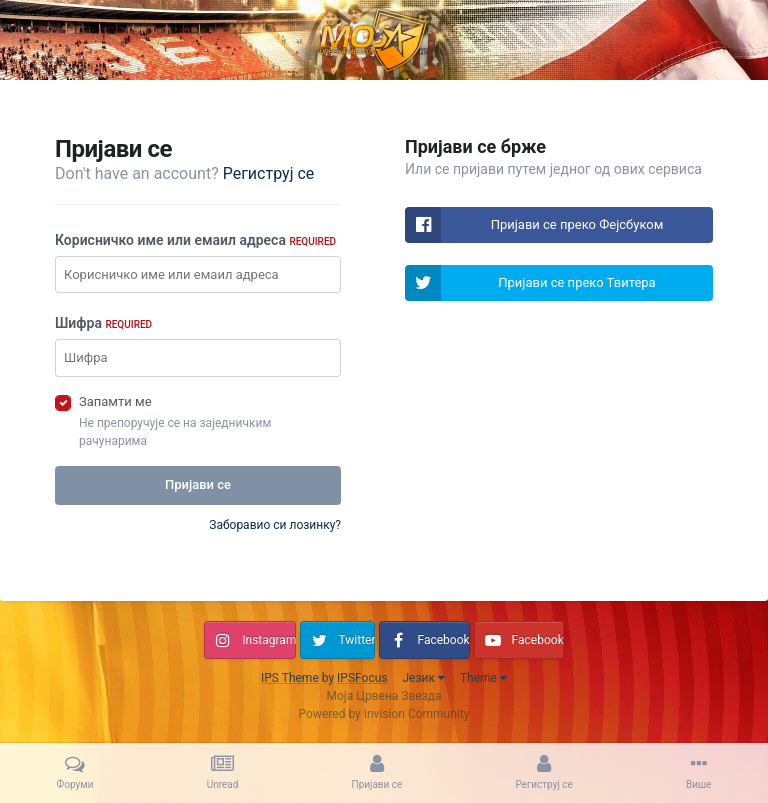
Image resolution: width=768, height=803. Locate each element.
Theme (483, 678)
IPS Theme (290, 678)
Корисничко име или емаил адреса (195, 240)
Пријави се (198, 484)
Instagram (269, 640)
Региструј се (269, 173)
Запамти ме (115, 401)
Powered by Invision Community (384, 714)
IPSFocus (362, 678)
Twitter (356, 640)
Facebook (443, 640)
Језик (423, 678)
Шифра (103, 323)
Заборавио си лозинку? (275, 525)
